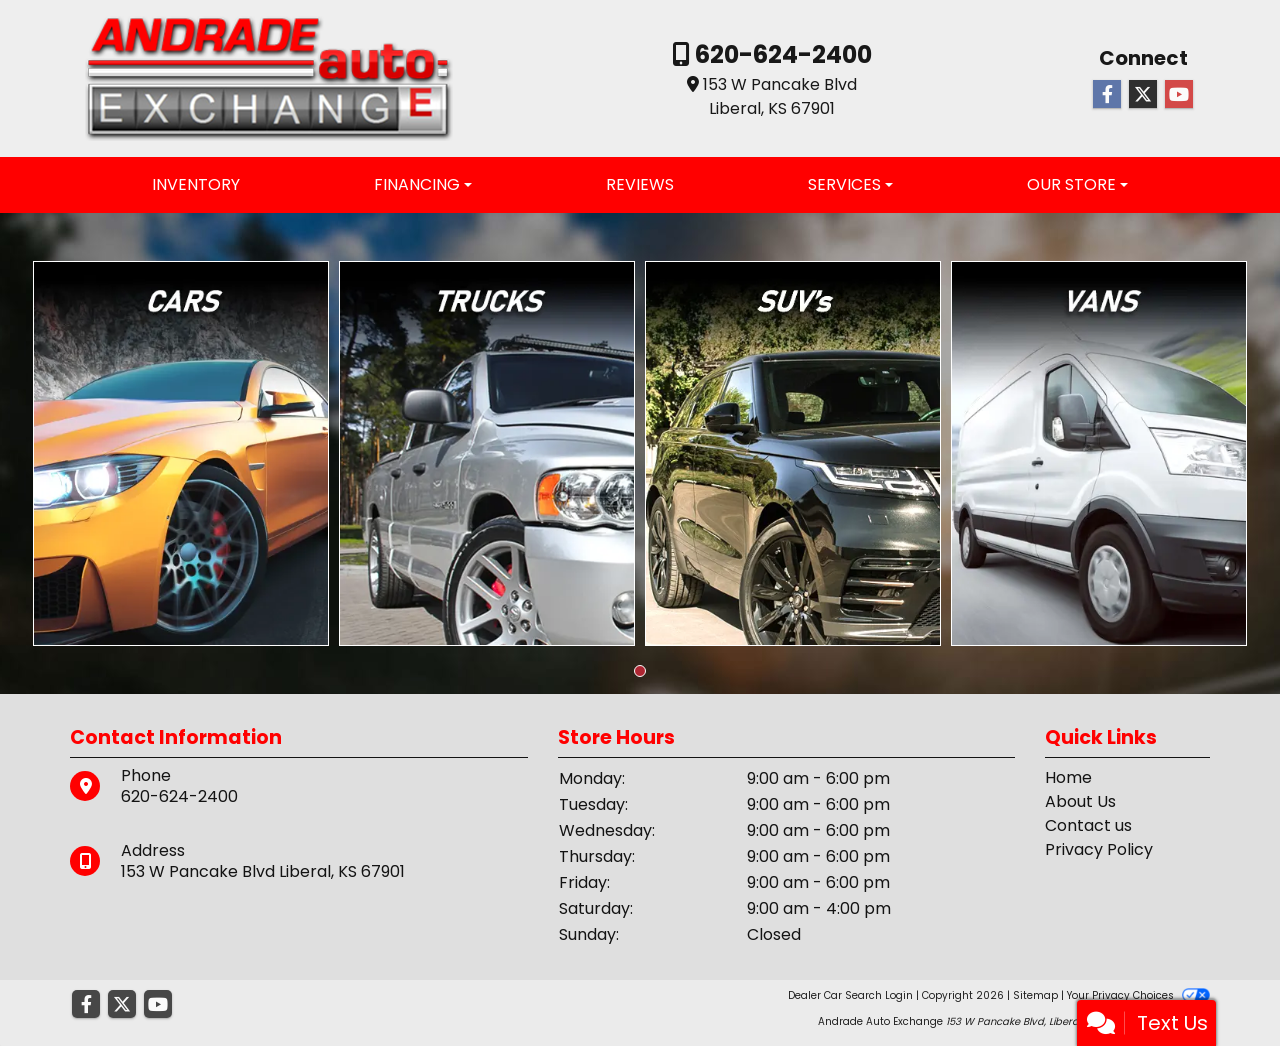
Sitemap (1035, 995)
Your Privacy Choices (1138, 995)
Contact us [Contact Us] (1088, 825)
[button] (640, 671)
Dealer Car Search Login (850, 995)
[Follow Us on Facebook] (1107, 95)
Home (1068, 777)
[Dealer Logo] (269, 77)
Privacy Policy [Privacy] (1099, 849)
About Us (1080, 801)
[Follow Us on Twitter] (1143, 95)
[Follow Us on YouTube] (1179, 95)
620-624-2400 (781, 54)
